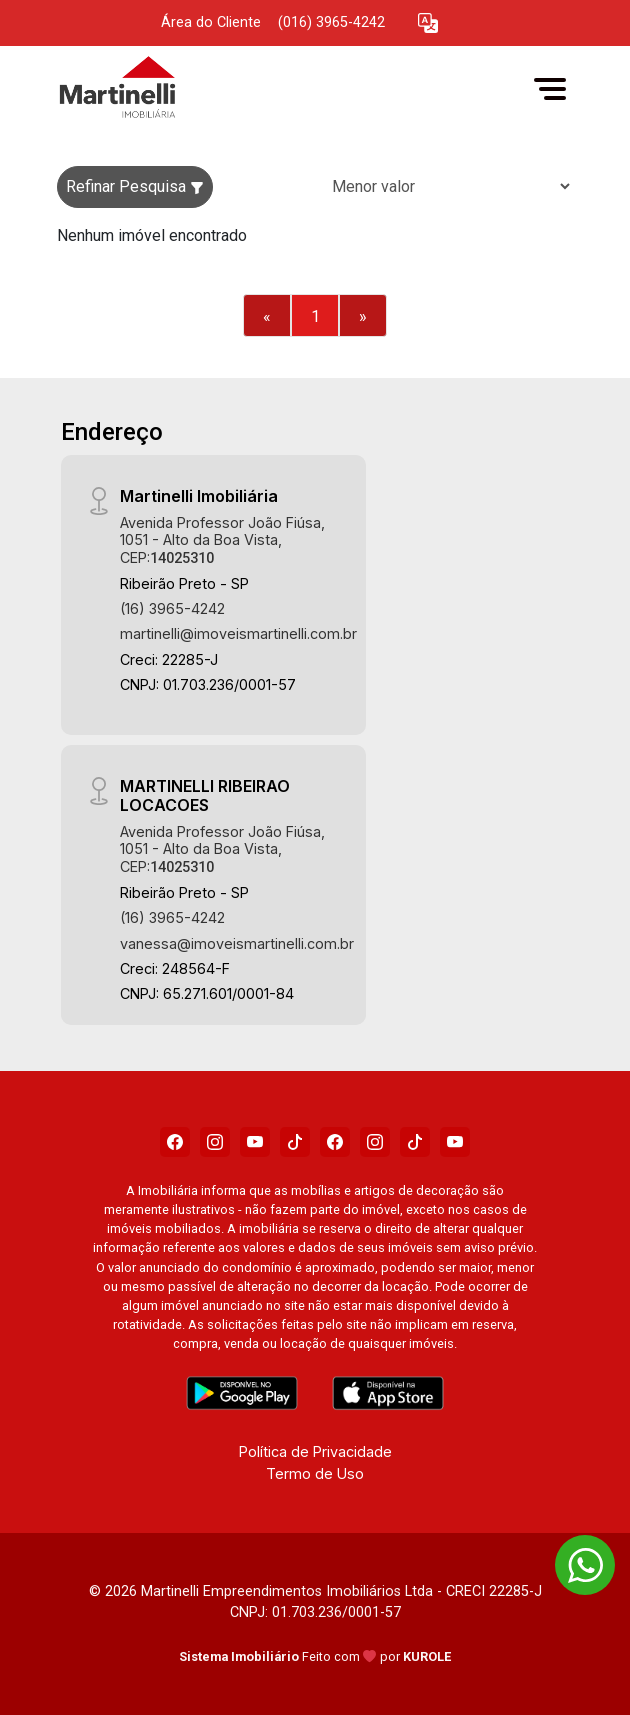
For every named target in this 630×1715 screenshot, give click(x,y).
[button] (428, 23)
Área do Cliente (211, 22)
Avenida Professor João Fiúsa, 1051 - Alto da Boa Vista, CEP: (222, 540)
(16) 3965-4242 (172, 608)
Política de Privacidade (315, 1451)
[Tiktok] (295, 1142)
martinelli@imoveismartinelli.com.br (238, 633)
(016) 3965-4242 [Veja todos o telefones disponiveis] (331, 22)
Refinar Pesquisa (135, 186)
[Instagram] (215, 1142)
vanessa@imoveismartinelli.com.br (237, 943)
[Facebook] (175, 1142)
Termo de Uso (315, 1473)
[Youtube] (255, 1142)
